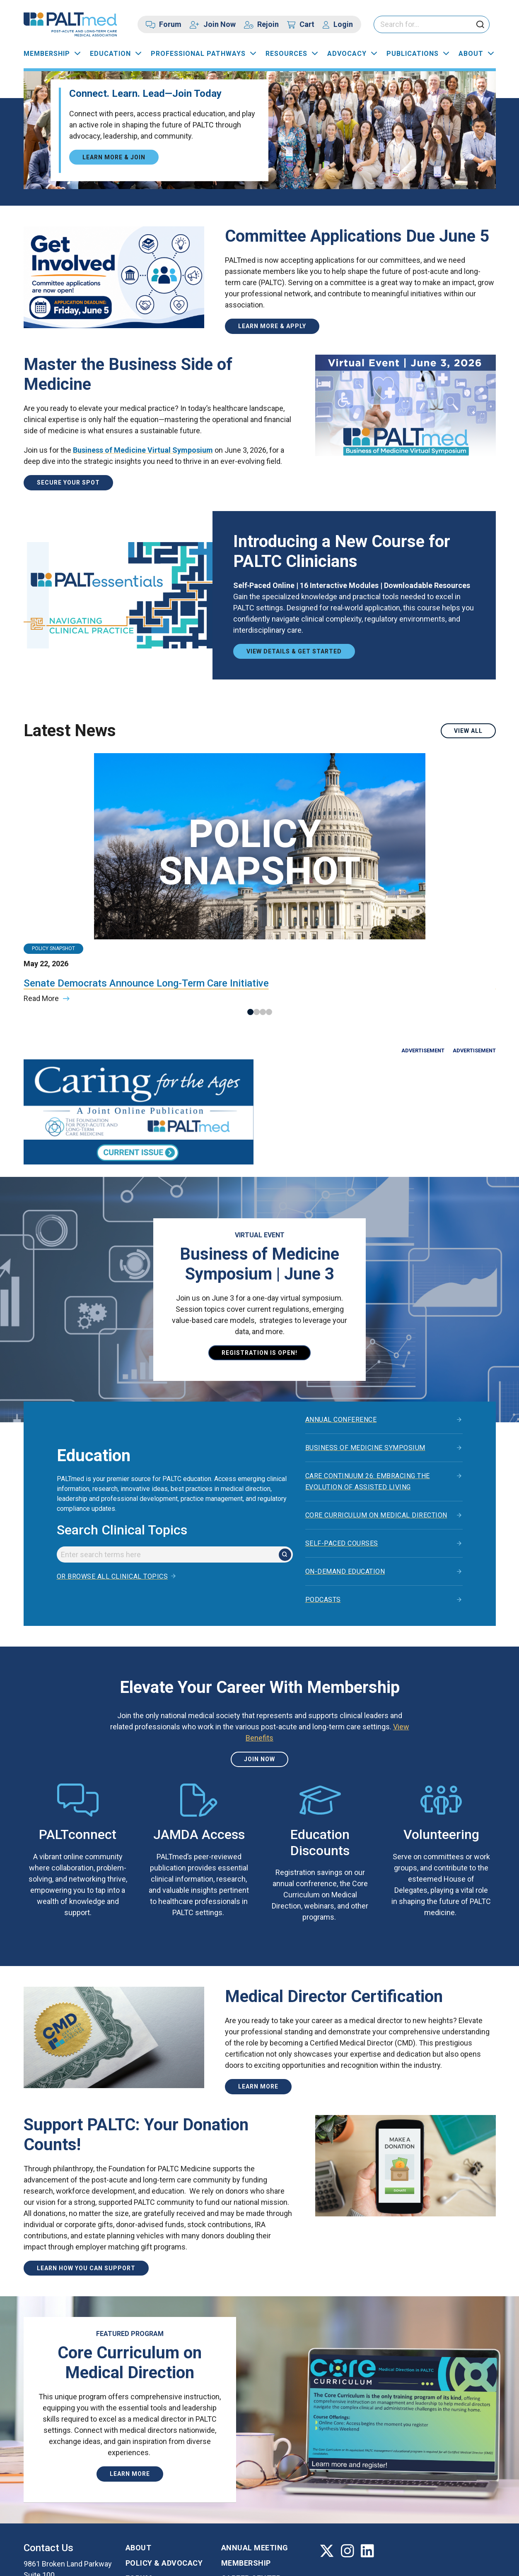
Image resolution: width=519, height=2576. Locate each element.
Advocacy (347, 54)
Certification (249, 2477)
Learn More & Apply (272, 326)
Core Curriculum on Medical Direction (376, 1399)
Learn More (130, 2357)
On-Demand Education (345, 1455)
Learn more (258, 1970)
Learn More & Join (113, 157)
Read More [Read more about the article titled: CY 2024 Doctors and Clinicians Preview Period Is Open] (404, 897)
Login (343, 24)
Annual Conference (341, 1303)
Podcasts (323, 1483)
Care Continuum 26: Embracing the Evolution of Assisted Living (367, 1365)
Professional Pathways (198, 54)
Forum (170, 24)
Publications (412, 54)
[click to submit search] (480, 25)
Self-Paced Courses (341, 1427)
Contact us (57, 2502)
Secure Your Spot (68, 482)
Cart (306, 24)
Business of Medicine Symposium (365, 1331)
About (471, 54)
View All (468, 730)
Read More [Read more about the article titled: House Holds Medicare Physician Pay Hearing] (162, 885)
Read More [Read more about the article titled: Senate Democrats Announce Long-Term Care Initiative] (41, 897)
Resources (286, 54)
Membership (47, 54)
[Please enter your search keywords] (432, 25)
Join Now (219, 24)
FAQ (133, 2477)
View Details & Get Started (294, 651)
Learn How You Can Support (86, 2152)
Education (110, 54)
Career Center (251, 2462)
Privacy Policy (132, 2562)
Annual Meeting (254, 2431)
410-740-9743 (47, 2480)
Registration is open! (259, 1236)
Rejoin (268, 24)
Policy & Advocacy (164, 2446)
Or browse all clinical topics (112, 1460)
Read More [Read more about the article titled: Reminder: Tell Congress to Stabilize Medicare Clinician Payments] (283, 897)
